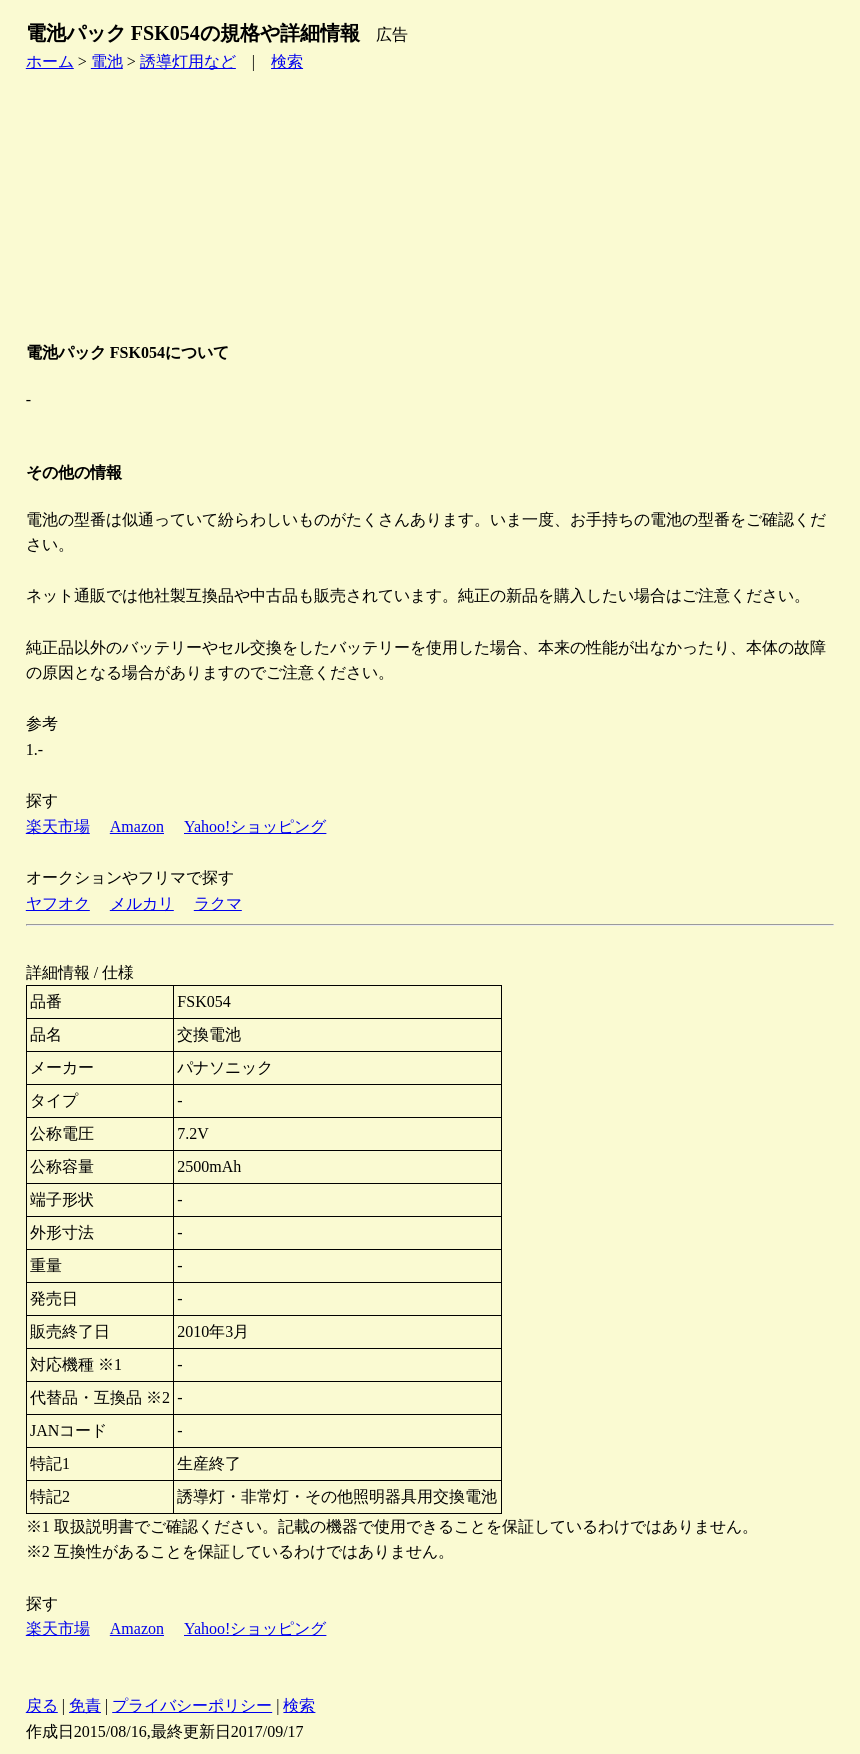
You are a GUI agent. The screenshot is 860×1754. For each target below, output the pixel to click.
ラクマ (218, 903)
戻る (42, 1705)
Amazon (137, 826)
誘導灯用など (188, 61)
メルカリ (142, 903)
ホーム (50, 61)
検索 (287, 61)
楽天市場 (58, 826)
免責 (85, 1705)
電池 (107, 61)
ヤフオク (58, 903)
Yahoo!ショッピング (255, 826)
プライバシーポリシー (192, 1705)
